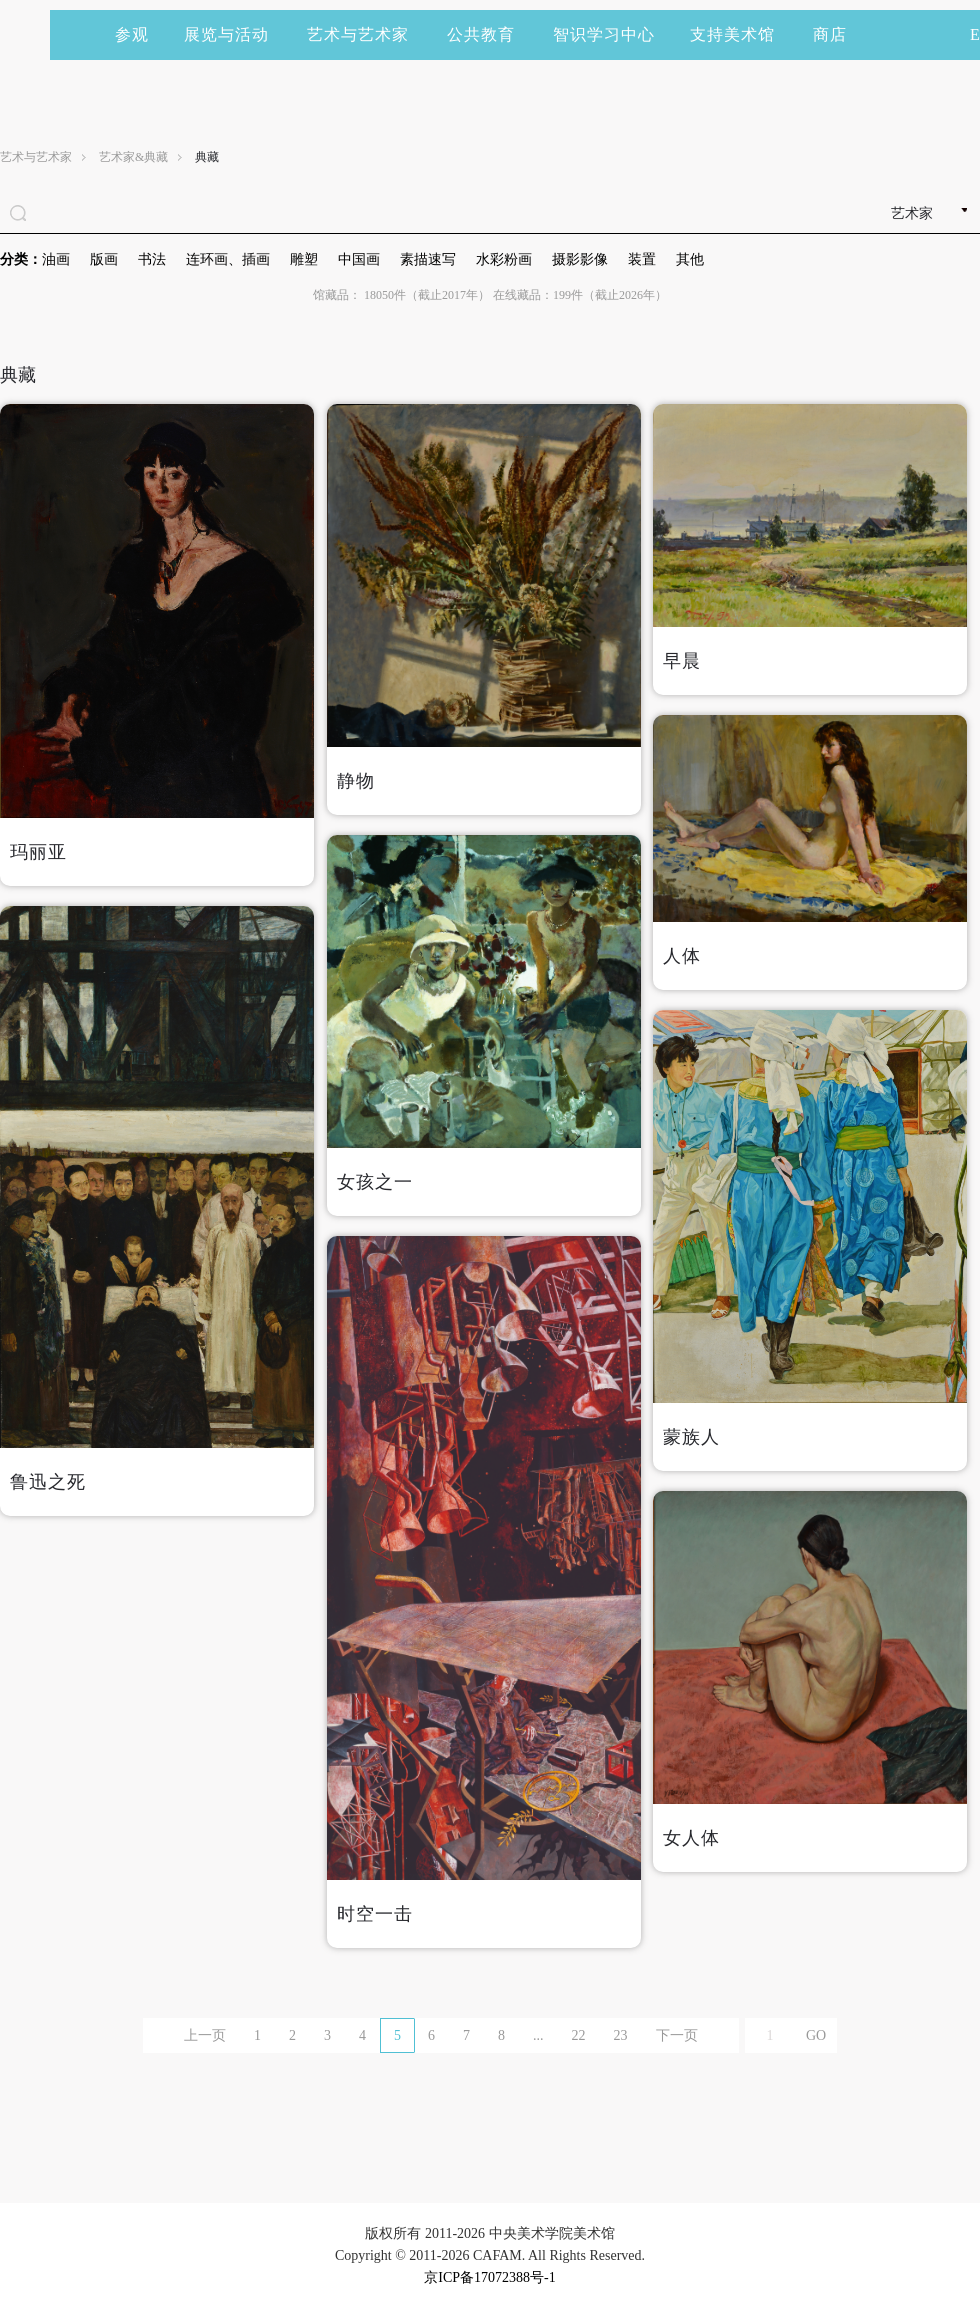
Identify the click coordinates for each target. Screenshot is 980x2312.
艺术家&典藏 (133, 157)
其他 (690, 259)
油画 (56, 259)
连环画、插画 (228, 259)
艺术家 (912, 213)
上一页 (205, 2035)
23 (621, 2035)
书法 (152, 259)
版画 (104, 259)
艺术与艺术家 (367, 34)
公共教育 (490, 34)
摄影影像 (580, 259)
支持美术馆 (741, 34)
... (538, 2035)
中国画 (359, 259)
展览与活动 (235, 34)
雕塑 (304, 259)
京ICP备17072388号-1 (489, 2277)
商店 (830, 34)
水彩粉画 (504, 259)
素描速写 (428, 259)
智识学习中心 (604, 34)
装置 (642, 259)
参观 (132, 34)
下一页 (677, 2035)
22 (579, 2035)
